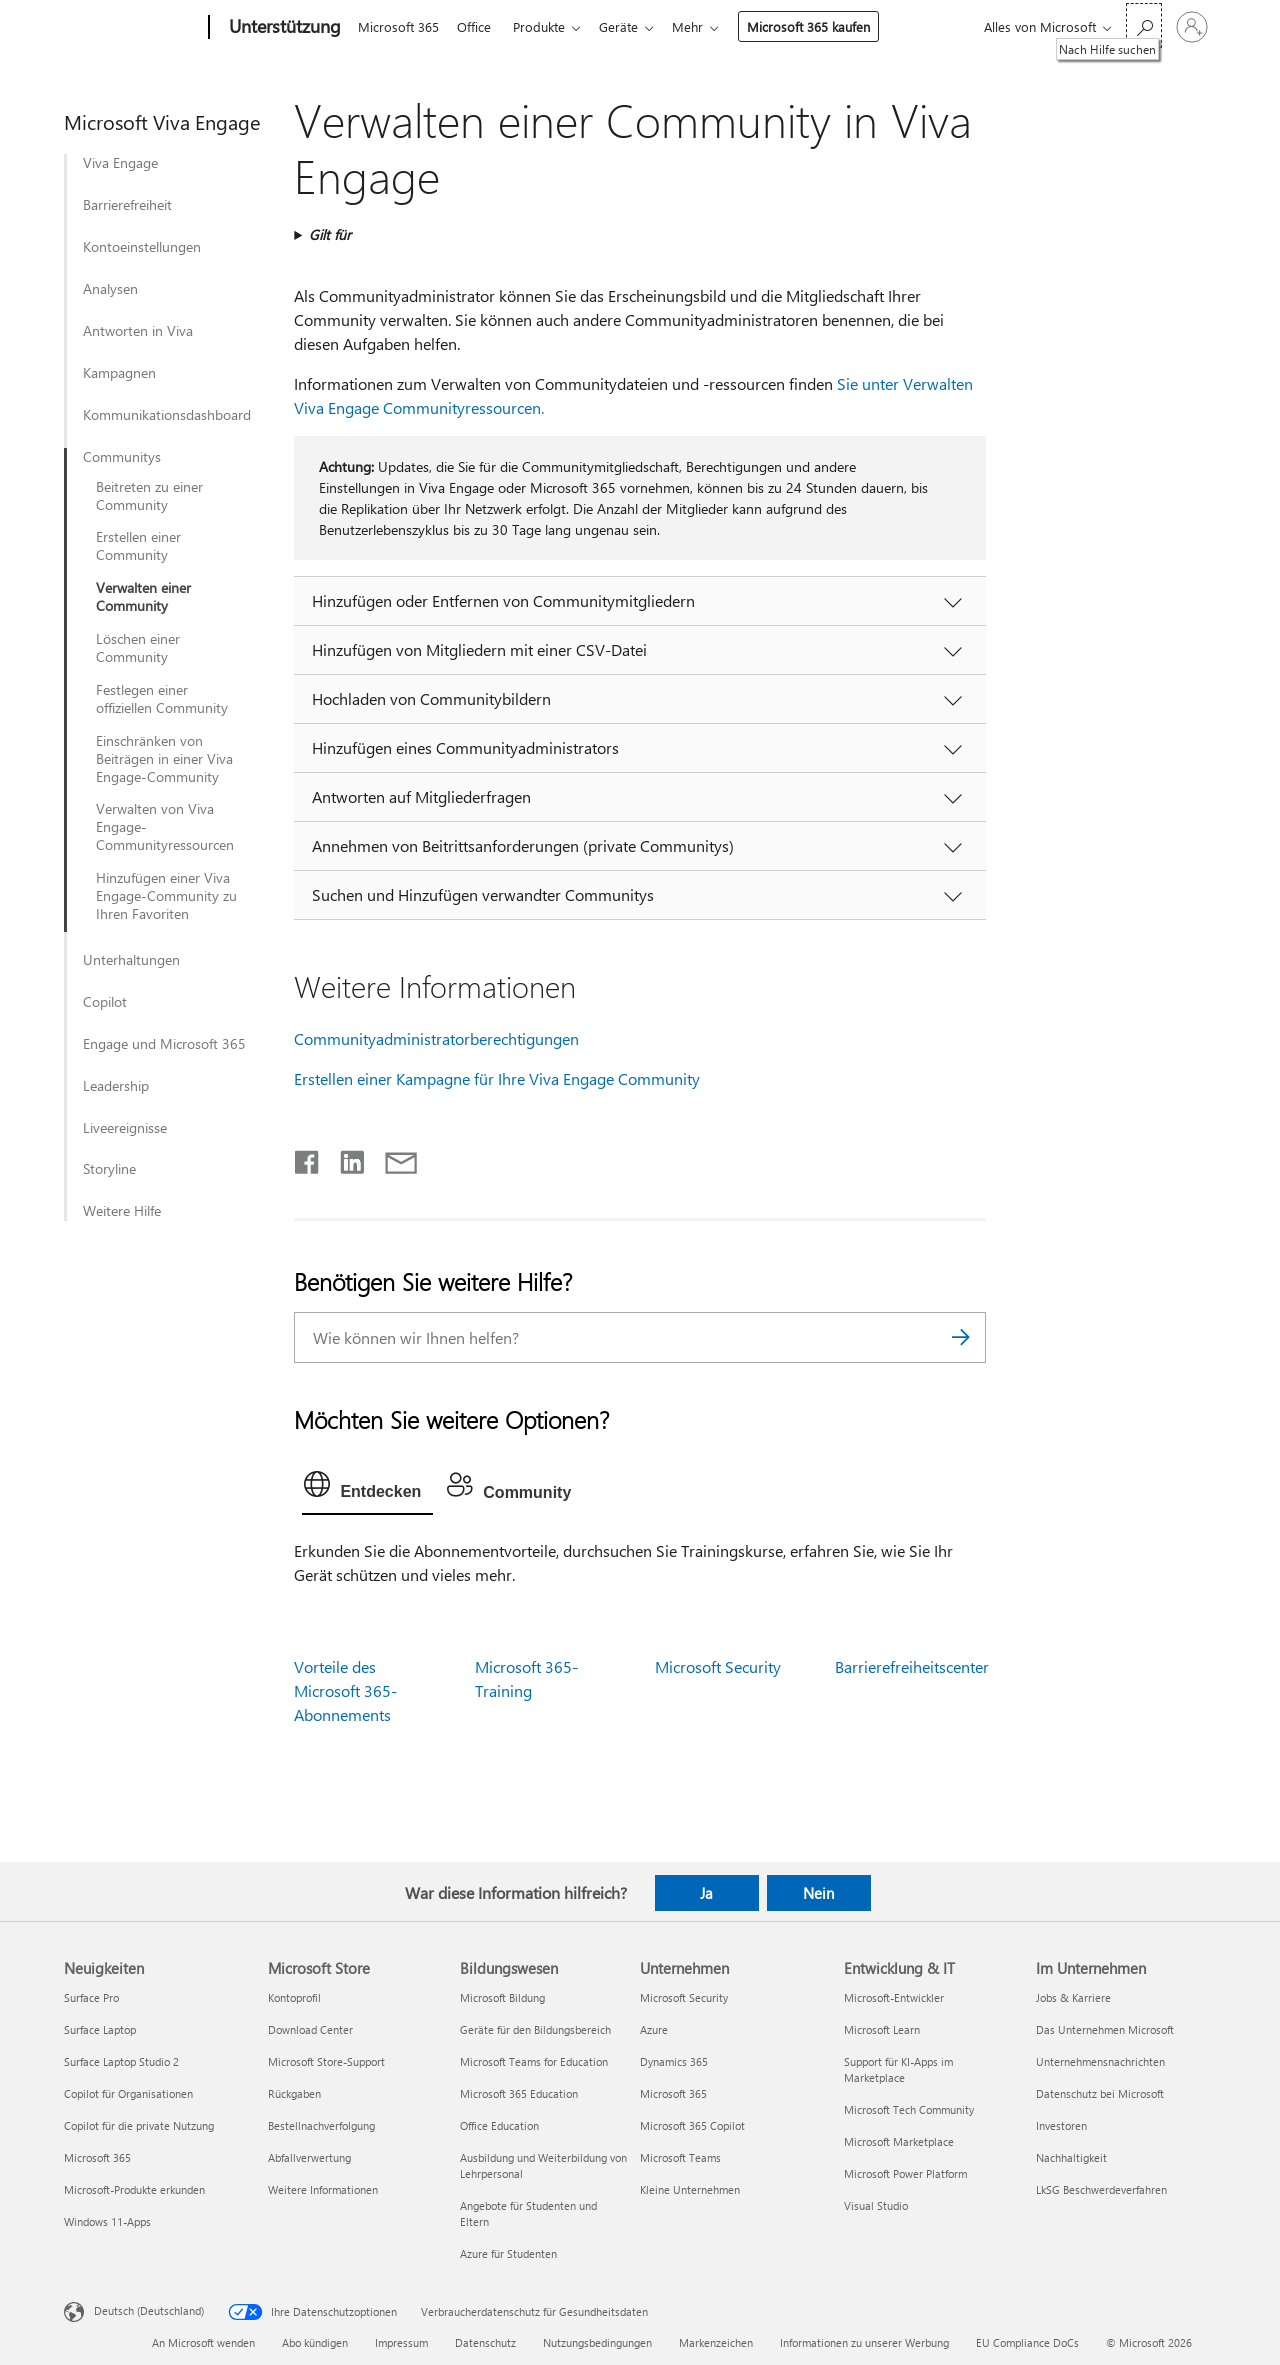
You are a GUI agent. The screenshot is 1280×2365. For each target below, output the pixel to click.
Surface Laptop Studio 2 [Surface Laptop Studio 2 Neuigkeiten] (121, 2061)
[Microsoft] (132, 28)
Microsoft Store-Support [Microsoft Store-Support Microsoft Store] (326, 2061)
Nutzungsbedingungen (597, 2342)
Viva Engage (120, 163)
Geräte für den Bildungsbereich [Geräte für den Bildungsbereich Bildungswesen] (535, 2029)
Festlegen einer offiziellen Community (162, 699)
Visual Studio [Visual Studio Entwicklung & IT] (876, 2205)
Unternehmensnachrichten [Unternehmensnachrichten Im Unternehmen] (1100, 2061)
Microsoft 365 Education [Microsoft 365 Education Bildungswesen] (519, 2093)
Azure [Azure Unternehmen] (654, 2029)
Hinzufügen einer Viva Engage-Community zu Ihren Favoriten (166, 896)
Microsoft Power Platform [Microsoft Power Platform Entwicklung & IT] (905, 2173)
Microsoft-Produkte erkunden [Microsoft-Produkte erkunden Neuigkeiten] (134, 2189)
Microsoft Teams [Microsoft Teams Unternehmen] (680, 2157)
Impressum (401, 2342)
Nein (818, 1893)
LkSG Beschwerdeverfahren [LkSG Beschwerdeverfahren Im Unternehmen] (1101, 2189)
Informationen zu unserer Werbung (864, 2342)
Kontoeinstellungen (142, 247)
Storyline (109, 1169)
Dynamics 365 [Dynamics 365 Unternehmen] (674, 2061)
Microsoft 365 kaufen (824, 26)
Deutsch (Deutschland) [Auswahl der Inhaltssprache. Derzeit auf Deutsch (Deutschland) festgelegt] (149, 2310)
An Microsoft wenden (203, 2342)
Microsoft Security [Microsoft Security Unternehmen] (684, 1997)
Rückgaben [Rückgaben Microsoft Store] (294, 2093)
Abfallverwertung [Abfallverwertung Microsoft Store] (309, 2157)
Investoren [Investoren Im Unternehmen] (1061, 2125)
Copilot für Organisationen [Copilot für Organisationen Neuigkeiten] (128, 2093)
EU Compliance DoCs (1027, 2342)
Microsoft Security (718, 1666)
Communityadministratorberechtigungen (436, 1038)
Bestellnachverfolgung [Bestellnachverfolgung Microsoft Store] (321, 2125)
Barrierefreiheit (127, 205)
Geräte (630, 26)
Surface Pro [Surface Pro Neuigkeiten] (91, 1997)
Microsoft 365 (398, 26)
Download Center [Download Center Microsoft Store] (310, 2029)
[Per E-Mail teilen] (392, 1158)
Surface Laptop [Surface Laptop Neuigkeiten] (100, 2029)
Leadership (116, 1086)
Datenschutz (485, 2342)
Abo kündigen (315, 2342)
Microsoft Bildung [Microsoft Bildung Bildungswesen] (502, 1997)
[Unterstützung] (283, 28)
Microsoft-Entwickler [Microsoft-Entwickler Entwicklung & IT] (894, 1997)
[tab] (367, 1489)
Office (478, 26)
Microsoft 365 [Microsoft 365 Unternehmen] (673, 2093)
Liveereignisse (125, 1128)
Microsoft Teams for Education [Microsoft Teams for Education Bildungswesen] (534, 2061)
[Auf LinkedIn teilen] (344, 1158)
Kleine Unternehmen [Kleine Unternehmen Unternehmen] (690, 2189)
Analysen (110, 289)
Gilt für (330, 234)
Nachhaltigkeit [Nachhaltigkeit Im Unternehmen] (1071, 2157)
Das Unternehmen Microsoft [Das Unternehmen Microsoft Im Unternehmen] (1105, 2029)
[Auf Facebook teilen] (308, 1158)
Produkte (547, 26)
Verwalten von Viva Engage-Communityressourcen (165, 827)
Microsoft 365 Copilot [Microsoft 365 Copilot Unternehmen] (692, 2125)
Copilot (105, 1002)
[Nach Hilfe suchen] (1144, 25)
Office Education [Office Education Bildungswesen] (499, 2125)
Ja (706, 1893)
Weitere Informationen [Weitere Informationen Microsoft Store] (323, 2189)
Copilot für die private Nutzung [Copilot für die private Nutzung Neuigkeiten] (139, 2125)
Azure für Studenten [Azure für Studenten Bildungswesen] (508, 2253)
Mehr (703, 26)
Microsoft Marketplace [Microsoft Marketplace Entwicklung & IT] (899, 2141)
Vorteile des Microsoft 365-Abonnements (345, 1690)
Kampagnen (119, 373)
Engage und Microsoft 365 (164, 1044)
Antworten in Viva (138, 331)
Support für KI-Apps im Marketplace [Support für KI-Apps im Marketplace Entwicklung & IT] (898, 2069)
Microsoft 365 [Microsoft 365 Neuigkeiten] (97, 2157)
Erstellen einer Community (138, 546)
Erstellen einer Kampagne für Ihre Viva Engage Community (497, 1078)
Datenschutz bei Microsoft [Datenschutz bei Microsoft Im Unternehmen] (1100, 2093)
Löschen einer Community (138, 648)
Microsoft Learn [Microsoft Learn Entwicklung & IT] (882, 2029)
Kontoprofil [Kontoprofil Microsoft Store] (294, 1997)
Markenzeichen (716, 2342)
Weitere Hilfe (122, 1211)
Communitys (122, 457)
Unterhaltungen (131, 960)
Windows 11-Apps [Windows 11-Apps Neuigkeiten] (107, 2221)
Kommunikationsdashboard (167, 415)
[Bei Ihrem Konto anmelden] (1192, 27)
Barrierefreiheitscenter (912, 1666)
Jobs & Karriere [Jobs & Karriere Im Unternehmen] (1073, 1997)
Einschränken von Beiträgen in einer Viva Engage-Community (164, 759)
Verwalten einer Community (143, 597)
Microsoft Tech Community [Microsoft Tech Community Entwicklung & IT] (909, 2109)
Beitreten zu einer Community (149, 496)
